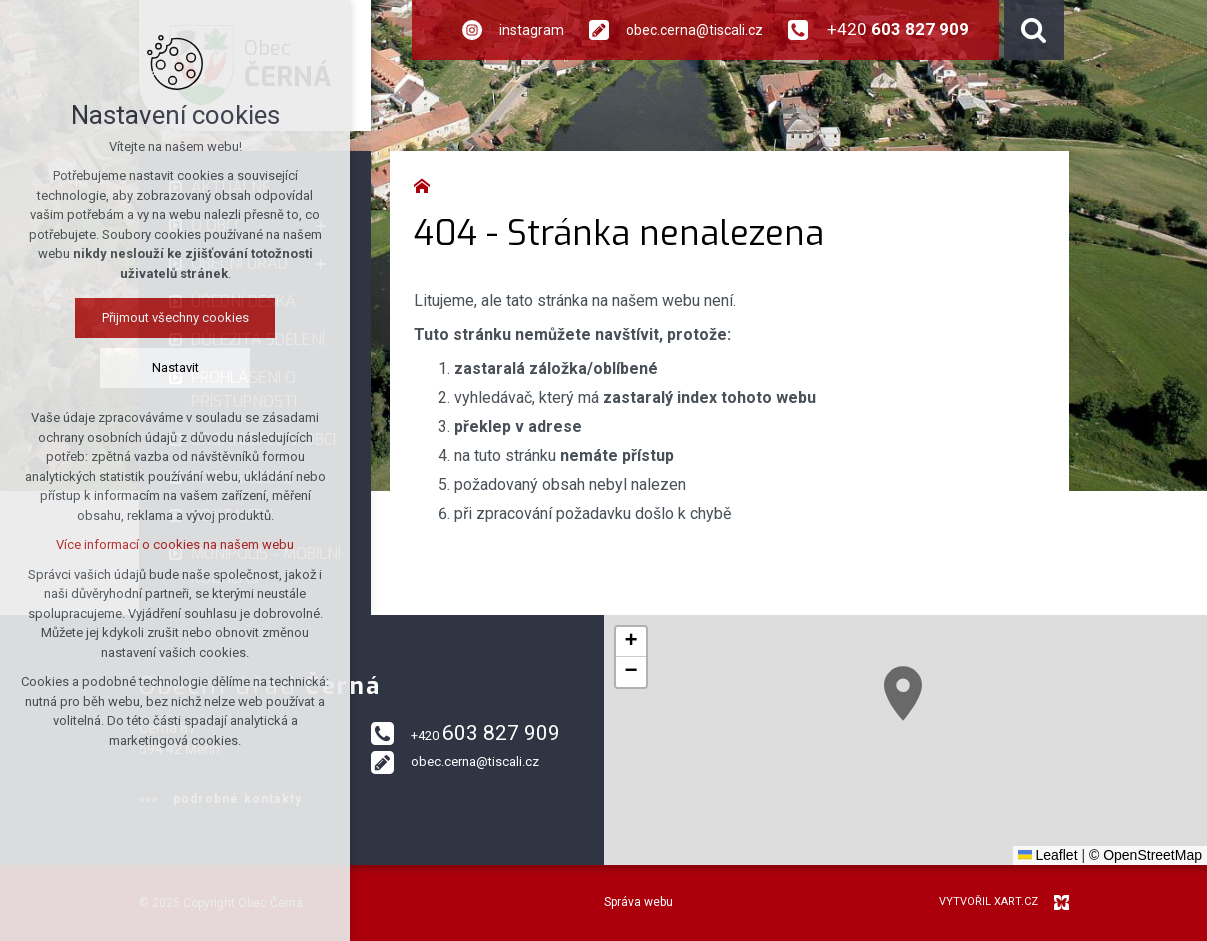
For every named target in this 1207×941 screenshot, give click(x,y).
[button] (903, 693)
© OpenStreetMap (1145, 855)
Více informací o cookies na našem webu (175, 544)
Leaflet (1048, 855)
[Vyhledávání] (1034, 30)
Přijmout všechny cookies (175, 317)
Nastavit (175, 367)
